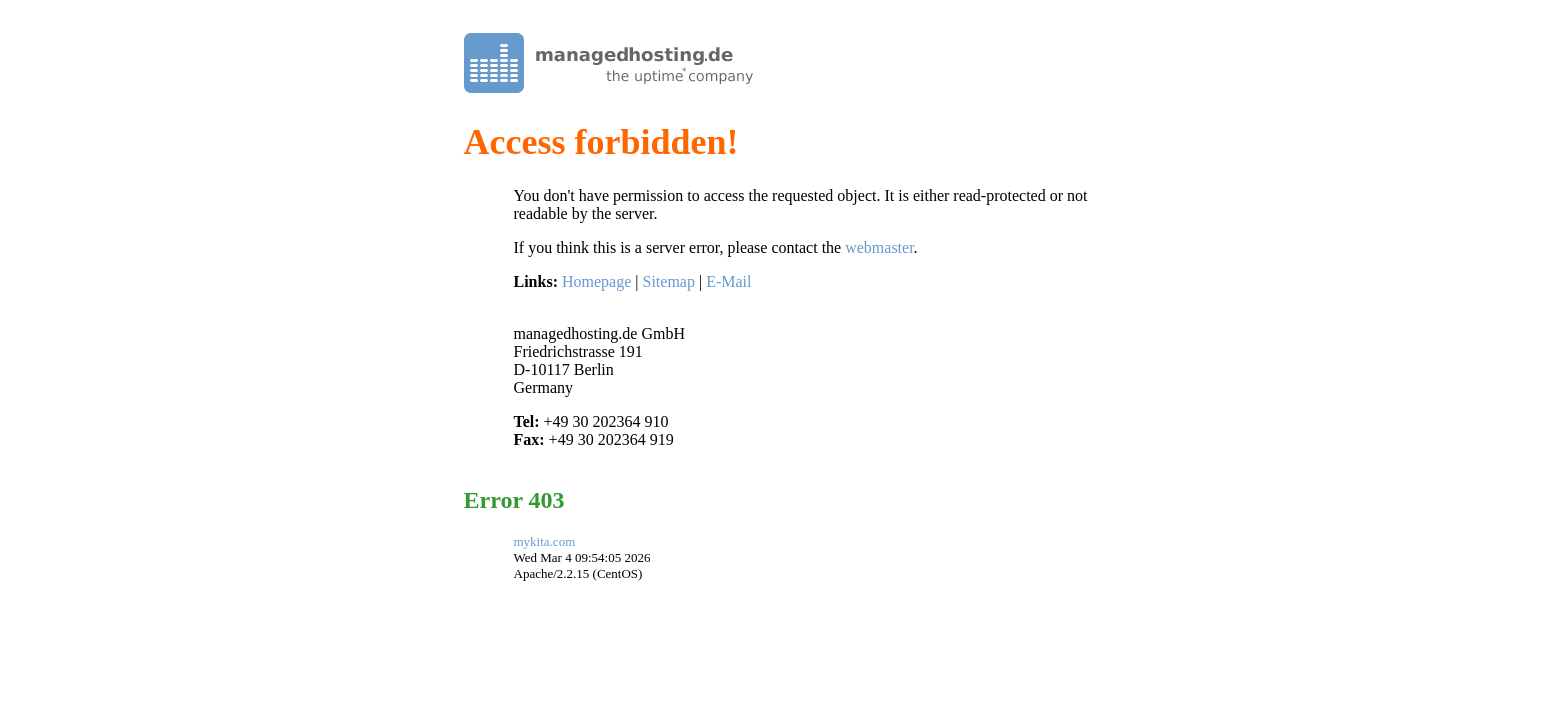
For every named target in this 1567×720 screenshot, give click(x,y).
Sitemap (668, 281)
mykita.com (545, 541)
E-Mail (728, 281)
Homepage (596, 281)
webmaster (879, 247)
